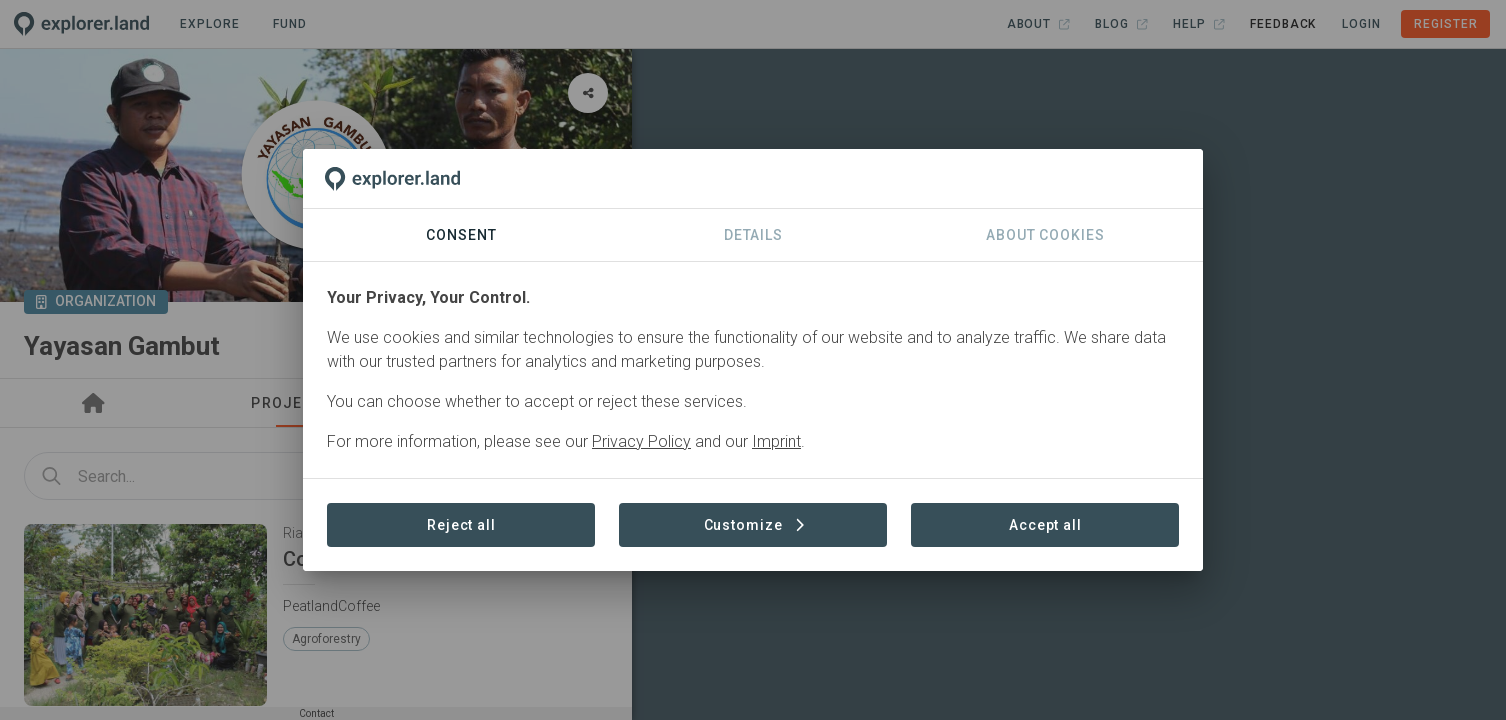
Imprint (776, 441)
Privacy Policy (641, 441)
